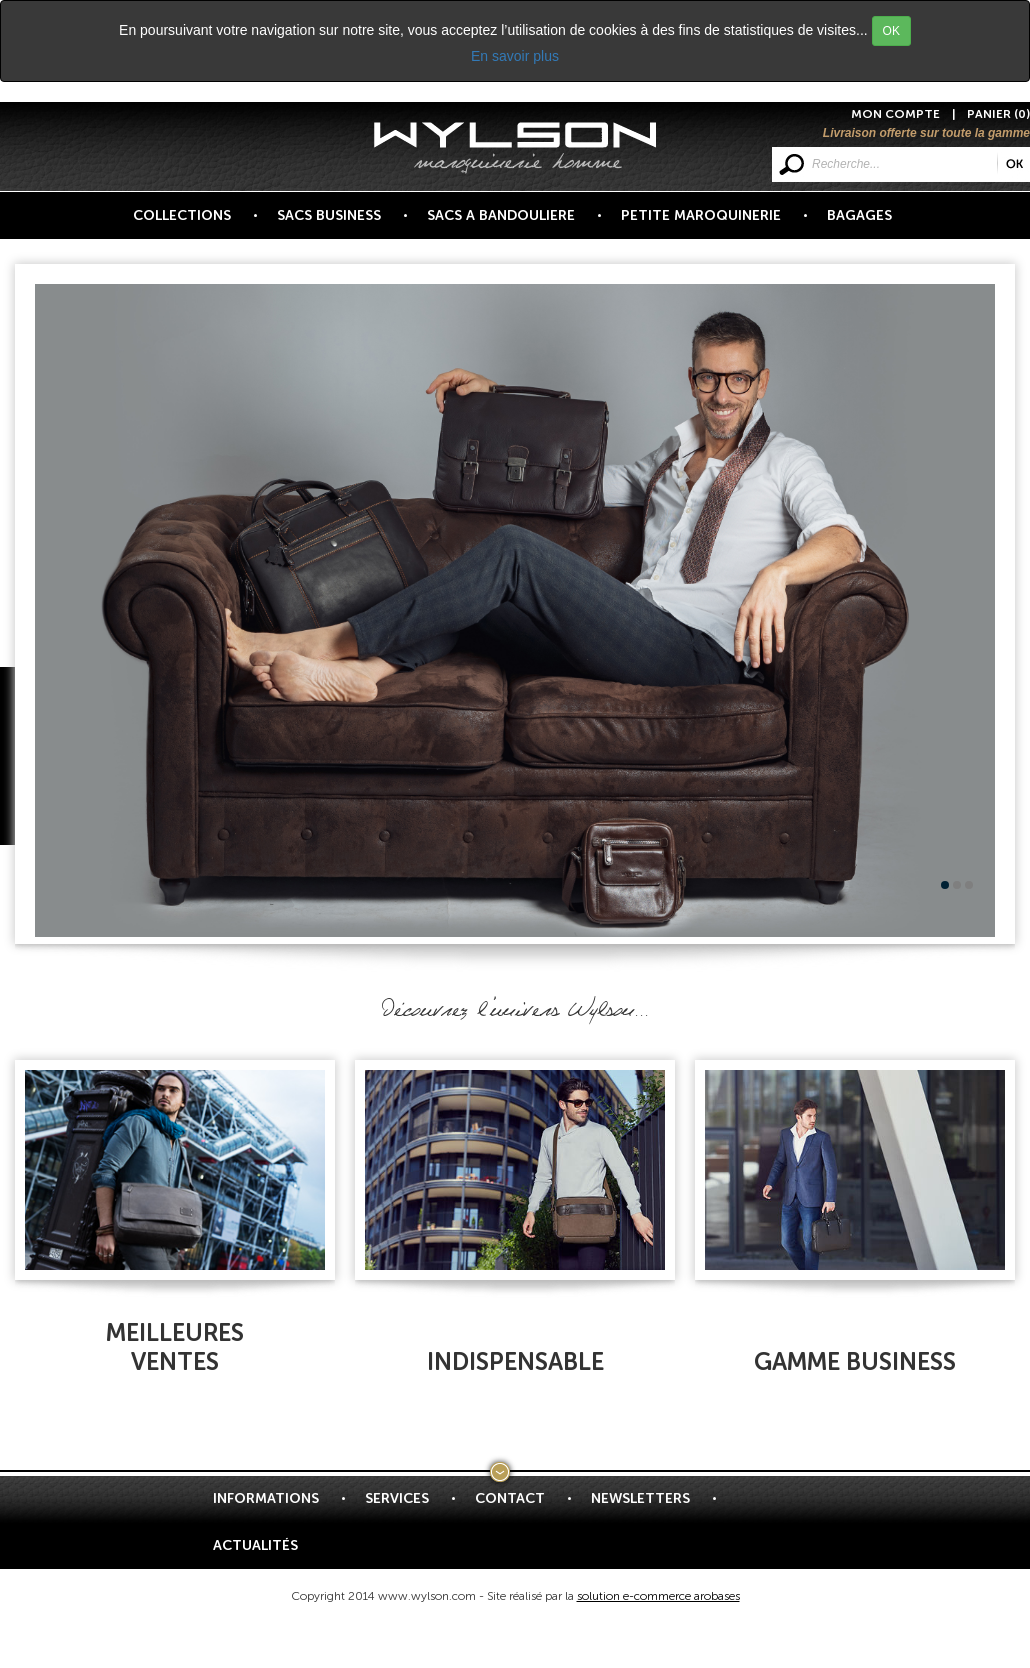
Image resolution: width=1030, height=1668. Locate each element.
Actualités (255, 1545)
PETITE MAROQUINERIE (712, 223)
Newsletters (652, 1506)
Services (408, 1506)
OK (891, 31)
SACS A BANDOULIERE (512, 223)
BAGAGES (859, 215)
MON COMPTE (895, 114)
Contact (521, 1506)
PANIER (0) (998, 114)
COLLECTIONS (193, 223)
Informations (277, 1506)
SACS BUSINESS (340, 223)
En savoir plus (515, 56)
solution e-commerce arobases (658, 1596)
